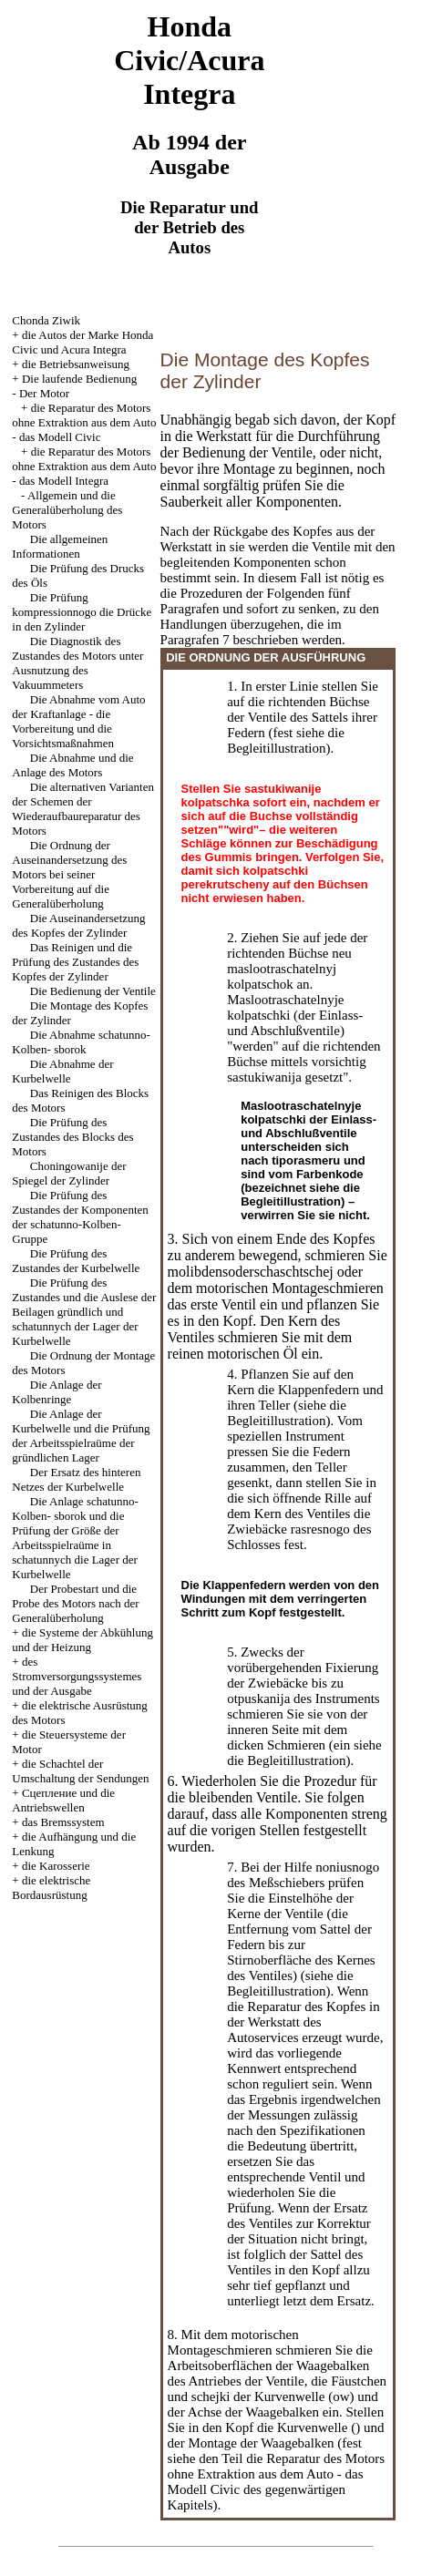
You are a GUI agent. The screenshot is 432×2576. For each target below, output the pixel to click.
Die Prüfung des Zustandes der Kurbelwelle (75, 1261)
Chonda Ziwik (46, 320)
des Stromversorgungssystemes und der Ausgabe (76, 1676)
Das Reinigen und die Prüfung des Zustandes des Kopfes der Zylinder (75, 961)
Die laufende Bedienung (79, 378)
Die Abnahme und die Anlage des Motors (72, 765)
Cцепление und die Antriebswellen (63, 1800)
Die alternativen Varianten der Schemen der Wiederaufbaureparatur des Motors (83, 808)
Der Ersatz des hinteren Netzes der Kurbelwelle (76, 1479)
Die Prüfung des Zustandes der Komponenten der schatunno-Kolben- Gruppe (80, 1217)
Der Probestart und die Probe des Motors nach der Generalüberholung (75, 1603)
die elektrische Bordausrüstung (51, 1887)
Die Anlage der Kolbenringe (56, 1392)
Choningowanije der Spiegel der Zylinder (69, 1173)
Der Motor (44, 393)
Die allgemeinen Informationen (60, 546)
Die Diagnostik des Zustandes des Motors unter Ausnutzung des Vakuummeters (77, 663)
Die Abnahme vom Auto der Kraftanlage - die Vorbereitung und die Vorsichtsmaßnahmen (78, 721)
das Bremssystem (63, 1822)
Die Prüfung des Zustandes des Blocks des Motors (72, 1136)
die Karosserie (56, 1866)
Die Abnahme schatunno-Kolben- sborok (81, 1042)
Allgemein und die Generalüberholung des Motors (67, 509)
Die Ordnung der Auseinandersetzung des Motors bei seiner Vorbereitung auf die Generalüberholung (69, 874)
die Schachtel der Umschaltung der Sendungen (80, 1771)
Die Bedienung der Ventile (93, 991)
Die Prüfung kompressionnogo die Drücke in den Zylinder (81, 611)
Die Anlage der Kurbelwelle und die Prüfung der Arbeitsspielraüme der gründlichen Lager (80, 1435)
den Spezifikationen (310, 2130)
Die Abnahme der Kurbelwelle (62, 1071)
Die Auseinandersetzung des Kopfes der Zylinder (78, 925)
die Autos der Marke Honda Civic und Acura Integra (82, 342)
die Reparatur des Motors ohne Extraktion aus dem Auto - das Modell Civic (84, 422)
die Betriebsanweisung (75, 364)
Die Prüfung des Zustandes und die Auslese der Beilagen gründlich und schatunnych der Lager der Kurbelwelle (84, 1312)
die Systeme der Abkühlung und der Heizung (82, 1640)
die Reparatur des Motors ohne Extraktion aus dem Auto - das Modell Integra (84, 466)
